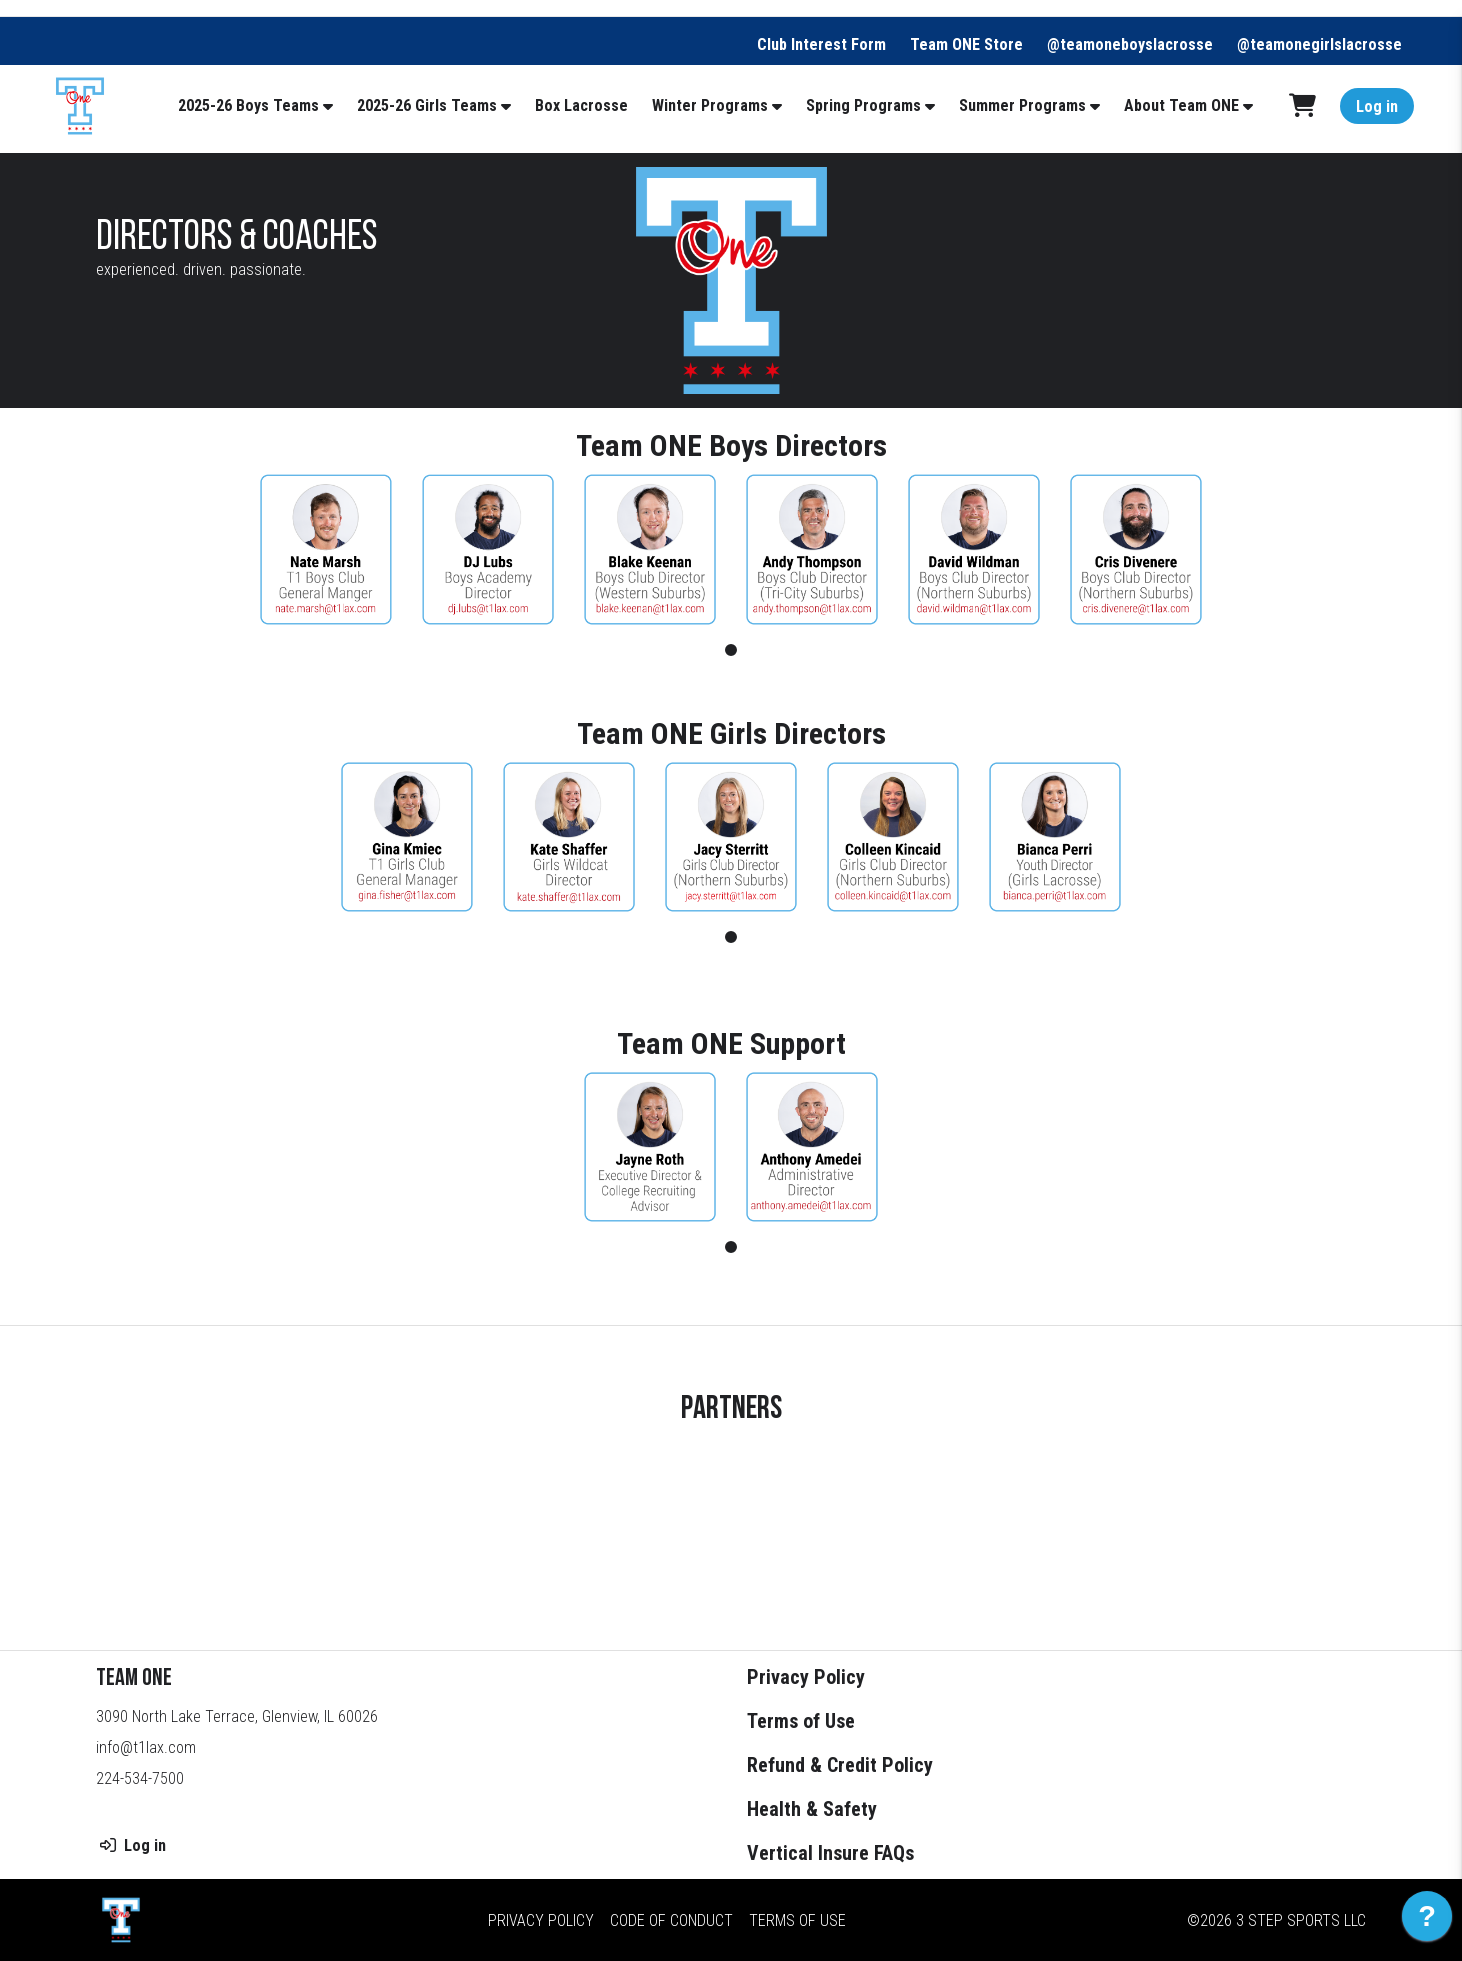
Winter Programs (710, 105)
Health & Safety (812, 1809)
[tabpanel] (326, 549)
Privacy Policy (806, 1677)
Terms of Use (801, 1721)
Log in (1377, 106)
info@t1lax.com (146, 1747)
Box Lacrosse (581, 105)
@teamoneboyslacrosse (1130, 44)
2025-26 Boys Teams (248, 105)
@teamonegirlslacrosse (1319, 44)
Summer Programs (1022, 105)
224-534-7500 (140, 1778)
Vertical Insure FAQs (830, 1853)
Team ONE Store (966, 44)
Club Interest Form (821, 44)
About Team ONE (1181, 105)
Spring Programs (863, 105)
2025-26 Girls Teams (427, 105)
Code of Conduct (671, 1919)
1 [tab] (731, 650)
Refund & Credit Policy (840, 1765)
